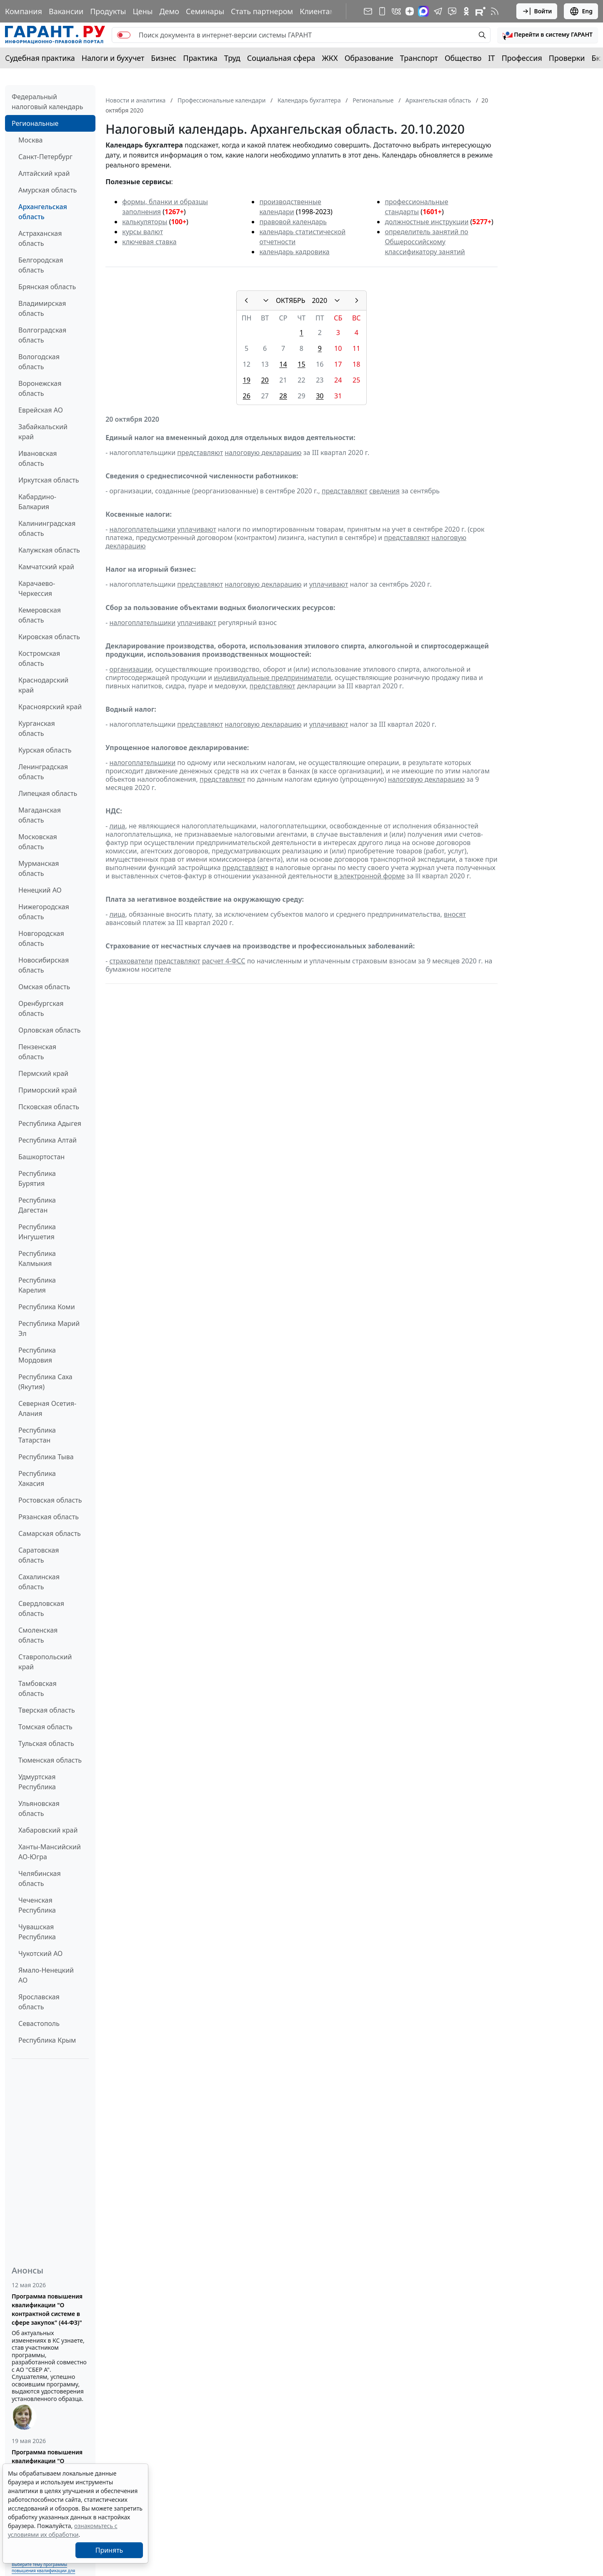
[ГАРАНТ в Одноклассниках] (466, 11)
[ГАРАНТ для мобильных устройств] (382, 11)
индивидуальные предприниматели (272, 677)
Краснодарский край (43, 685)
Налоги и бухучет (113, 58)
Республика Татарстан (37, 1435)
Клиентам (317, 11)
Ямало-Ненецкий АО (46, 1975)
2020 (319, 300)
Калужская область (49, 550)
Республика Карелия (37, 1285)
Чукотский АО (40, 1953)
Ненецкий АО (40, 890)
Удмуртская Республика (37, 1781)
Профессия (522, 58)
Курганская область (36, 728)
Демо (169, 11)
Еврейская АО (40, 410)
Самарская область (49, 1533)
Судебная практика (40, 58)
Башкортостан (41, 1156)
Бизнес (163, 58)
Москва (30, 140)
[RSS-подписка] (495, 11)
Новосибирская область (43, 965)
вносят (455, 914)
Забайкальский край (43, 431)
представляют (200, 452)
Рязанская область (48, 1516)
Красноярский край (50, 706)
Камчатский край (46, 566)
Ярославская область (39, 2001)
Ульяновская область (39, 1808)
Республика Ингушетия (37, 1231)
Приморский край (47, 1090)
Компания (23, 11)
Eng (581, 11)
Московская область (37, 841)
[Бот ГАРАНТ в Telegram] (452, 11)
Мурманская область (38, 868)
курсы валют (142, 231)
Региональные (35, 123)
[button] (547, 35)
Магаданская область (39, 815)
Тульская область (46, 1743)
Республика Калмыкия (37, 1258)
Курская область (44, 750)
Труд (232, 58)
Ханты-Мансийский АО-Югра (49, 1851)
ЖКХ (330, 58)
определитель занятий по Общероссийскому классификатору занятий (426, 241)
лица (117, 825)
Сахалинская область (39, 1581)
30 (319, 395)
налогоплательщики (142, 529)
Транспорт (419, 58)
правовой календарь (293, 221)
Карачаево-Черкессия (36, 588)
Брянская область (47, 286)
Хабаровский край (48, 1830)
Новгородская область (41, 938)
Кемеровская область (39, 615)
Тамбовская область (37, 1688)
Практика (200, 58)
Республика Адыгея (49, 1123)
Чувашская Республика (37, 1931)
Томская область (45, 1726)
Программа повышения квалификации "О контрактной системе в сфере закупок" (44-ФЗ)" (47, 2309)
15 (301, 364)
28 (283, 395)
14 (283, 364)
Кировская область (49, 636)
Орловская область (49, 1030)
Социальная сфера (281, 58)
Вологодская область (39, 361)
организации (130, 669)
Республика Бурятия (37, 1178)
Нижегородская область (43, 911)
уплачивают (196, 529)
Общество (463, 58)
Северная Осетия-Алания (47, 1408)
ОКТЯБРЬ (290, 300)
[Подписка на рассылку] (368, 11)
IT (491, 58)
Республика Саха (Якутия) (45, 1381)
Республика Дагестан (37, 1205)
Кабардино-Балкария (37, 501)
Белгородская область (40, 265)
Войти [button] (537, 11)
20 (264, 380)
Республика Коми (46, 1306)
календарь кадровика (294, 251)
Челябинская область (39, 1878)
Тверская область (46, 1710)
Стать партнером (262, 11)
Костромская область (39, 658)
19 (246, 380)
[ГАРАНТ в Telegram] (438, 11)
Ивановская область (37, 458)
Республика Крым (47, 2040)
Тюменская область (50, 1760)
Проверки (567, 58)
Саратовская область (38, 1555)
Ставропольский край (45, 1661)
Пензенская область (37, 1051)
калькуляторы (144, 221)
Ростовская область (50, 1500)
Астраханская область (40, 238)
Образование (369, 58)
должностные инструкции (426, 221)
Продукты (108, 11)
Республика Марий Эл (49, 1328)
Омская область (44, 986)
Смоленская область (38, 1635)
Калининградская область (46, 528)
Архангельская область (42, 211)
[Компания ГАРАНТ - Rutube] (480, 11)
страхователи (131, 960)
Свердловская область (41, 1608)
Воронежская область (39, 388)
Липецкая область (47, 793)
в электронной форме (369, 875)
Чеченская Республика (37, 1905)
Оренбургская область (41, 1008)
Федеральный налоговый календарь (47, 101)
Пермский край (43, 1073)
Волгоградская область (42, 335)
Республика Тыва (46, 1456)
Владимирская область (42, 308)
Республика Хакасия (37, 1478)
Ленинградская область (43, 771)
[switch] (123, 35)
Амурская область (47, 190)
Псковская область (48, 1106)
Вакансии (66, 11)
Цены (143, 11)
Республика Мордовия (37, 1355)
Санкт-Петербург (45, 156)
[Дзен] (409, 11)
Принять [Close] (109, 2550)
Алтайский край (44, 173)
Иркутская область (48, 480)
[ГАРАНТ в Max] (423, 11)
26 (246, 395)
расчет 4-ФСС (223, 960)
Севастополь (39, 2023)
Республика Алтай (47, 1140)
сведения (384, 490)
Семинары (205, 11)
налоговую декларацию (263, 452)
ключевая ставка (149, 241)
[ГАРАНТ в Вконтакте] (396, 11)
